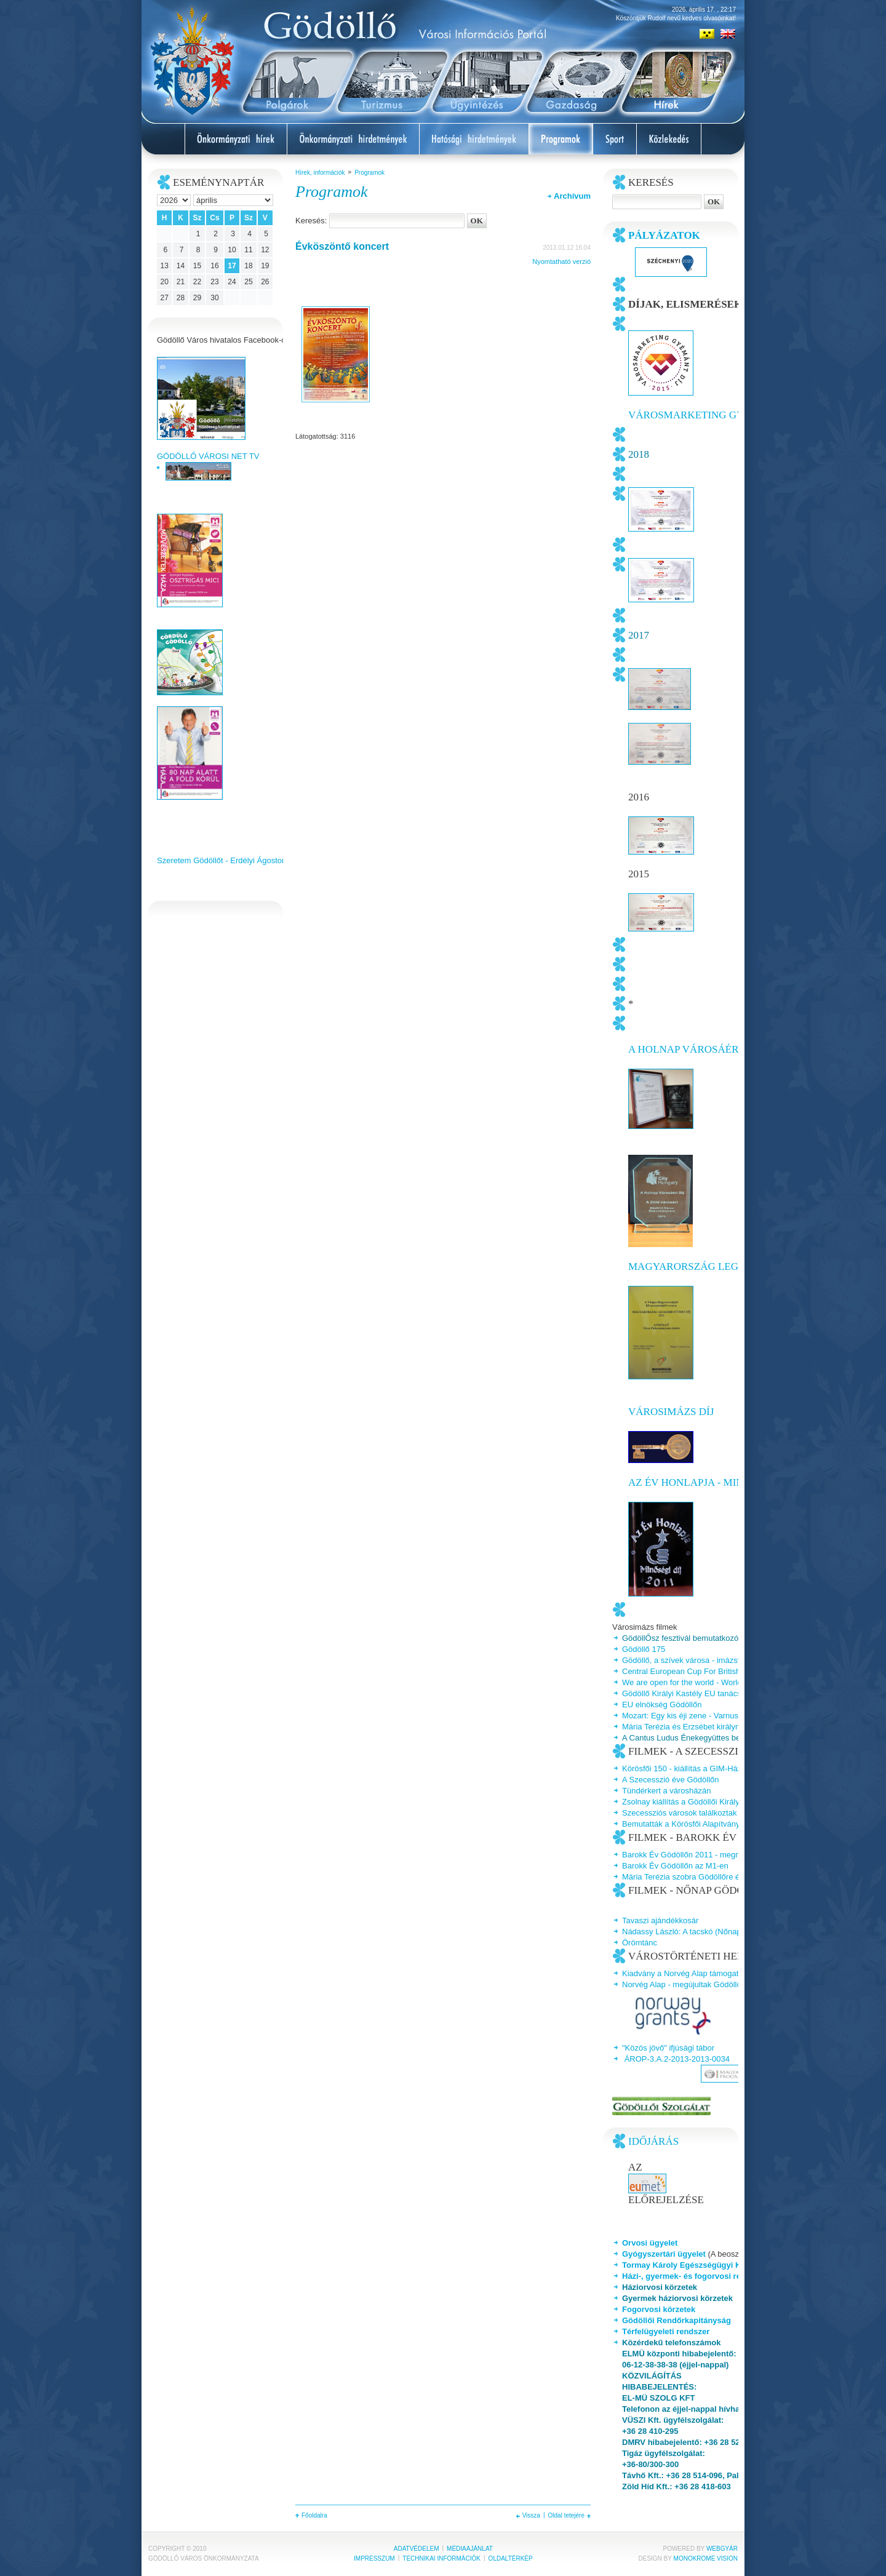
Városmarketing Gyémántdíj (712, 415)
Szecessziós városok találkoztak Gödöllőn (696, 1812)
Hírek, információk (320, 172)
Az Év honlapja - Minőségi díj (710, 1482)
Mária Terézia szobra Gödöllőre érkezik (691, 1876)
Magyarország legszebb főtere (720, 1266)
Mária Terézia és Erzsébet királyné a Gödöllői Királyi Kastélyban (735, 1726)
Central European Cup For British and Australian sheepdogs (729, 1671)
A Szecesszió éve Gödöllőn (670, 1779)
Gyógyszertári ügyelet (664, 2254)
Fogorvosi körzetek (658, 2309)
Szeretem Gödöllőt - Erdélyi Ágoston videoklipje (241, 860)
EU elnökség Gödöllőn (661, 1704)
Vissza (531, 2515)
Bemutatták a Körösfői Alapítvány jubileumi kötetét (711, 1823)
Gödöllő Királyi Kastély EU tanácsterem (692, 1693)
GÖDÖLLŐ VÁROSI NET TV (208, 456)
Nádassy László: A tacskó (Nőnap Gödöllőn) (700, 1931)
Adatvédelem (416, 2548)
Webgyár (722, 2548)
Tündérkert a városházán (666, 1790)
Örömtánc (639, 1942)
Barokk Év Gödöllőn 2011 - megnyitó (687, 1854)
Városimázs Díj (671, 1412)
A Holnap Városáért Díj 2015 (707, 1049)
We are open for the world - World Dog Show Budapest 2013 (729, 1682)
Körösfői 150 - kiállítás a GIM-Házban (688, 1768)
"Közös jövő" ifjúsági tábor (668, 2047)
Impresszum (374, 2558)
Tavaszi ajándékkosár (660, 1920)
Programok (369, 172)
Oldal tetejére (566, 2515)
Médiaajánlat (470, 2548)
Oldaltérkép (511, 2558)
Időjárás (653, 2141)
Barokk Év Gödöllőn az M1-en (675, 1865)
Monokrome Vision (706, 2558)
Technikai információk (441, 2558)
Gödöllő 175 (643, 1649)
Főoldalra (314, 2515)
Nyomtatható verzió (561, 261)
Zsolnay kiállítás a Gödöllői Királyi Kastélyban (702, 1801)
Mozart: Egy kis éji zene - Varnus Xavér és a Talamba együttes (733, 1715)
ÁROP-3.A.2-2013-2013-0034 (677, 2059)
